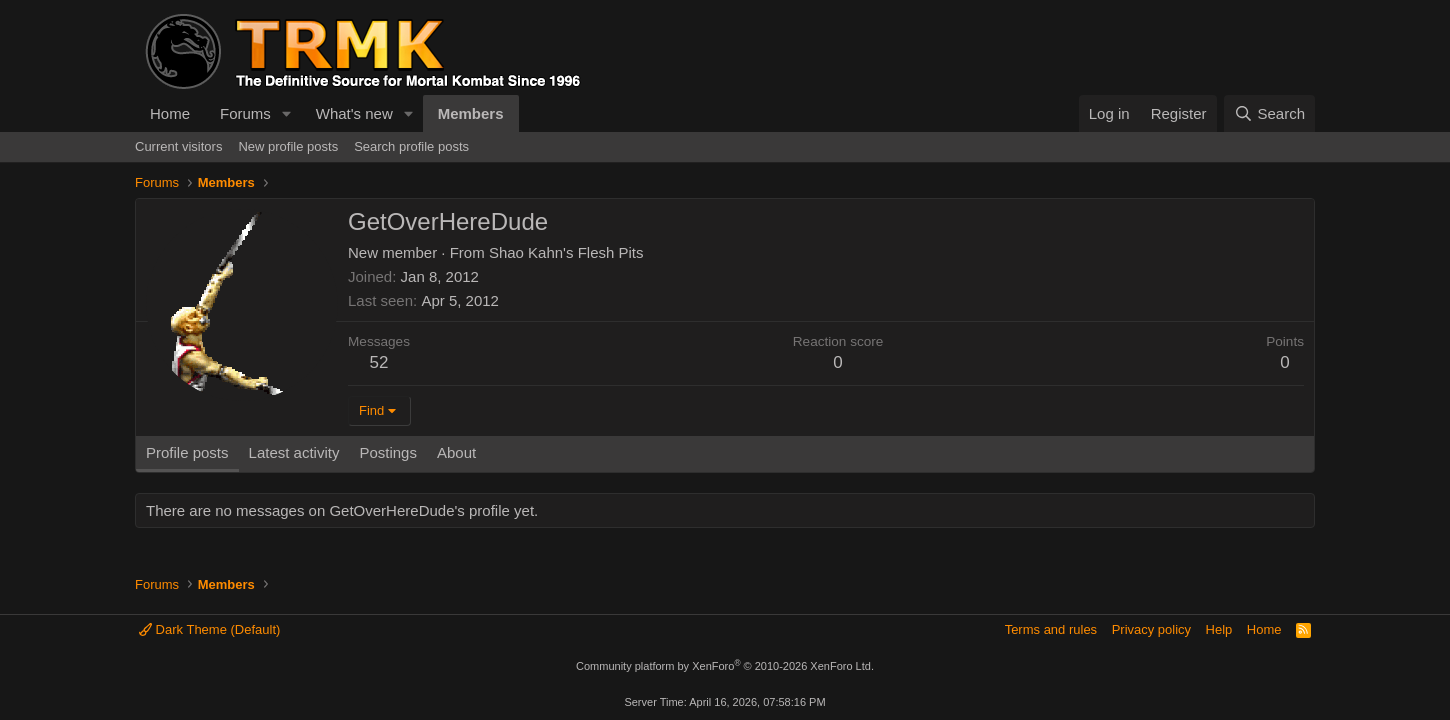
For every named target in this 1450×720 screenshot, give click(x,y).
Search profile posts (411, 146)
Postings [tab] (388, 452)
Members (471, 113)
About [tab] (456, 452)
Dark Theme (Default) (209, 629)
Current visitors (178, 146)
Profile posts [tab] (187, 452)
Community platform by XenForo (725, 666)
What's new (354, 113)
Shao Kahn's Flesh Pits (566, 252)
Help (1219, 629)
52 (379, 362)
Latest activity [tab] (294, 452)
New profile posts (288, 146)
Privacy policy (1151, 629)
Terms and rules (1051, 629)
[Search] (1269, 113)
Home (170, 113)
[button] (287, 113)
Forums (245, 113)
